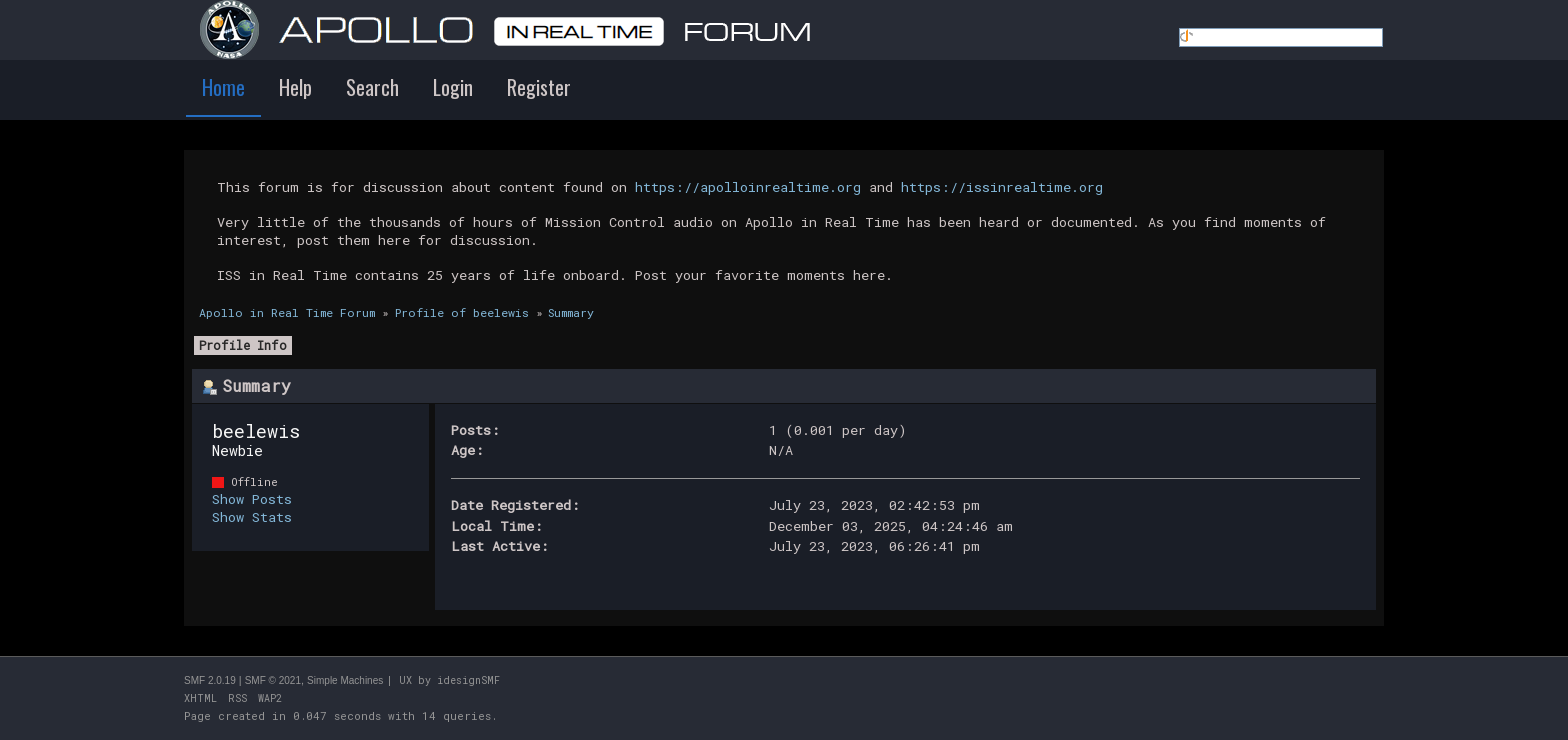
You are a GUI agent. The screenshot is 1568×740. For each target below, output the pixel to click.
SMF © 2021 (273, 680)
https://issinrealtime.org (1002, 187)
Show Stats (252, 517)
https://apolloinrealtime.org (748, 187)
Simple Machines (345, 680)
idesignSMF (468, 680)
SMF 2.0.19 (210, 680)
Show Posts (252, 499)
